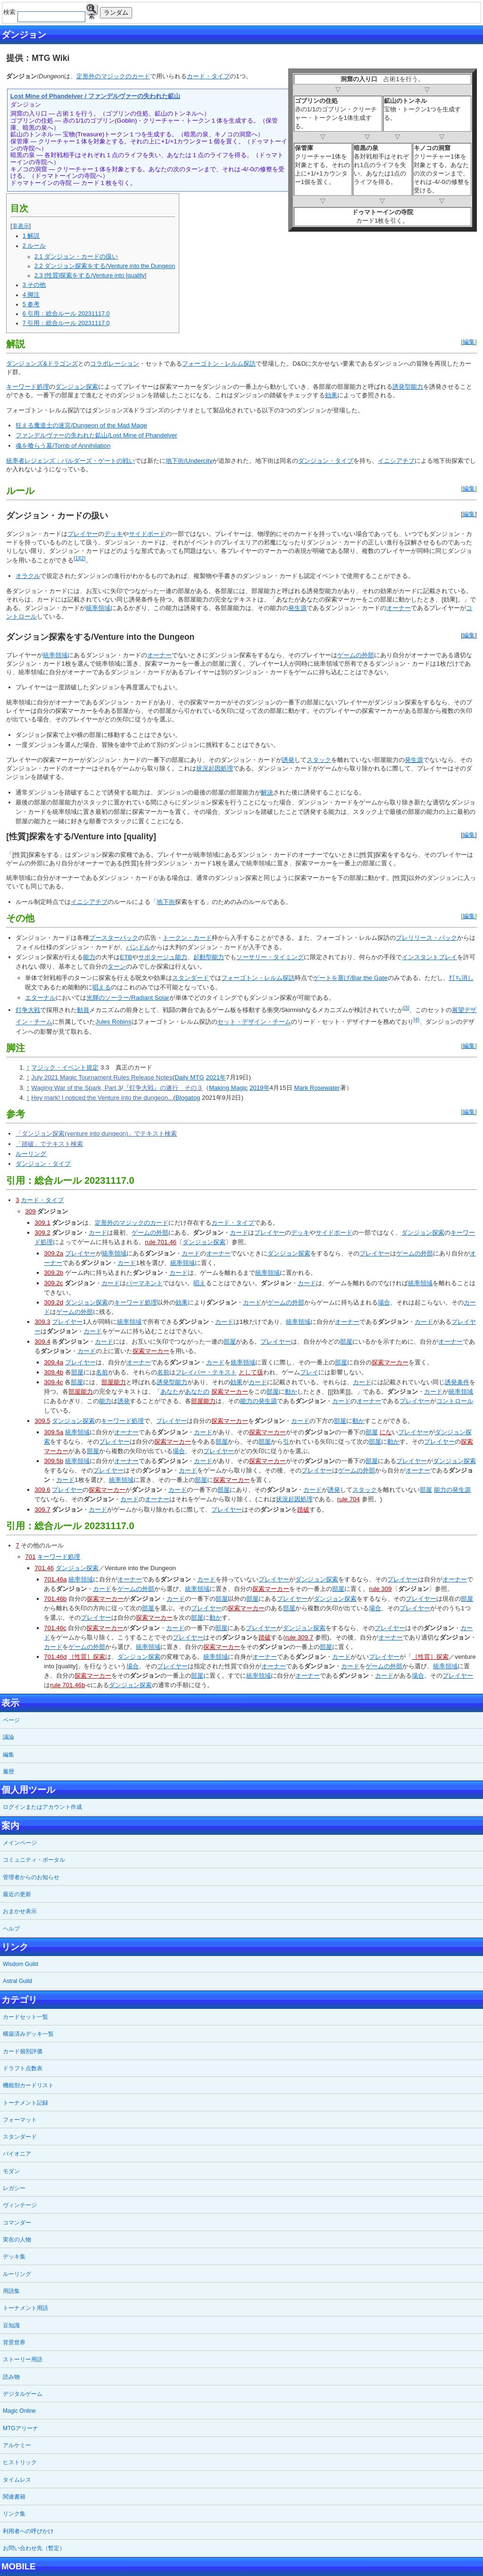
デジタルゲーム (22, 2394)
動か (291, 1391)
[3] (406, 1008)
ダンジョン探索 (76, 386)
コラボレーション (114, 363)
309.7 (42, 1509)
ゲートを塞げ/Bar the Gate (350, 977)
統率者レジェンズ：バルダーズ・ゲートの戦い (70, 460)
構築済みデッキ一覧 (28, 2034)
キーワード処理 (27, 386)
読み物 (11, 2377)
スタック (319, 759)
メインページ (20, 1843)
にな (386, 1432)
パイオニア (17, 2153)
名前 (102, 1372)
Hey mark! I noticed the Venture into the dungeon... (102, 1097)
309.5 (42, 1420)
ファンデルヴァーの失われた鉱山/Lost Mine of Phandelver (96, 435)
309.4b (53, 1372)
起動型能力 (208, 957)
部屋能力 (113, 1382)
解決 (267, 792)
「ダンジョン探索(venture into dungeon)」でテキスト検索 (96, 1133)
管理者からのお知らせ (31, 1877)
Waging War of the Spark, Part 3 (76, 1087)
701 (30, 1556)
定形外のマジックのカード (113, 76)
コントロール (454, 1401)
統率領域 (114, 1253)
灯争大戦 (28, 1009)
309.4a (53, 1362)
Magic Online (19, 2411)
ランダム (116, 12)
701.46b (55, 1598)
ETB (126, 957)
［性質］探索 (86, 1656)
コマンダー (17, 2222)
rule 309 (380, 1588)
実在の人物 (17, 2239)
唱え (199, 1283)
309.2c (53, 1283)
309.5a (53, 1432)
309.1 (42, 1222)
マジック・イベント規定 (65, 1067)
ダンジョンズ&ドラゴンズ (42, 363)
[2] (82, 558)
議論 (8, 1737)
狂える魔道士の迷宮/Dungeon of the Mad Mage (81, 425)
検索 (92, 9)
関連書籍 (14, 2496)
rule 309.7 (299, 1637)
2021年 (216, 1077)
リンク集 (14, 2513)
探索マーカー (151, 1351)
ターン (117, 966)
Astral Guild (17, 1981)
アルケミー (17, 2445)
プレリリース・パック (426, 937)
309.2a (53, 1253)
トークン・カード (187, 937)
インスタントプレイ (429, 957)
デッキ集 (14, 2256)
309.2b (53, 1272)
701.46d (55, 1656)
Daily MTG (189, 1077)
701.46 (44, 1568)
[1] (76, 558)
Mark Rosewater (317, 1087)
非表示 (20, 226)
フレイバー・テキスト (206, 1372)
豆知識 (11, 2325)
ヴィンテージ (20, 2205)
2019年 (260, 1087)
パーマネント (144, 1283)
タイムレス (17, 2479)
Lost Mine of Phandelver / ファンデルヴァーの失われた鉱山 (95, 96)
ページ (11, 1720)
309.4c (53, 1382)
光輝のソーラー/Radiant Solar (127, 997)
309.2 (42, 1232)
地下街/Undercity (189, 460)
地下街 (166, 901)
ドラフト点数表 (22, 2068)
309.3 (42, 1321)
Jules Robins (113, 1022)
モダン (11, 2171)
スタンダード (190, 977)
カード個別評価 (22, 2051)
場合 (384, 1302)
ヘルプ (11, 1928)
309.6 (42, 1489)
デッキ (113, 533)
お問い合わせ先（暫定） (34, 2548)
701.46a (55, 1579)
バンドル (138, 947)
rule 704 (348, 1499)
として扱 (251, 1372)
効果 (331, 395)
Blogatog (187, 1097)
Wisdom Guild (20, 1964)
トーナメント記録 (25, 2102)
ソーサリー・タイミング (270, 957)
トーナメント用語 (25, 2308)
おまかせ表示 (20, 1911)
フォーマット (20, 2119)
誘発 (288, 759)
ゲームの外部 (355, 655)
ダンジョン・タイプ (325, 460)
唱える (101, 987)
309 (30, 1211)
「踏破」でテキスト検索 (49, 1143)
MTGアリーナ (20, 2428)
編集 (469, 341)
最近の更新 (17, 1894)
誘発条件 (457, 1382)
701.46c (55, 1627)
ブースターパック (113, 937)
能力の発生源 (258, 1401)
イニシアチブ (396, 460)
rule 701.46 (160, 1242)
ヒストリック (20, 2462)
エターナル (40, 997)
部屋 (230, 1341)
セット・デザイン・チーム (254, 1022)
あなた (169, 1391)
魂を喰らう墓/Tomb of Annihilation (63, 445)
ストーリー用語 (22, 2359)
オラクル (28, 575)
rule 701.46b (67, 1685)
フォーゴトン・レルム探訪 (219, 363)
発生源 (297, 607)
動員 (83, 1009)
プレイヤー (82, 533)
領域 (104, 607)
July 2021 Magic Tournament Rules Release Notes (101, 1077)
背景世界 (14, 2342)
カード (98, 1232)
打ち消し (461, 977)
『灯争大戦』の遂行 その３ (163, 1087)
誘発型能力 (407, 386)
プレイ (309, 1372)
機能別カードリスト (28, 2085)
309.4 (42, 1341)
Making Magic (228, 1087)
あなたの (197, 1391)
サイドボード (147, 533)
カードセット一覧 (25, 2017)
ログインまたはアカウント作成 (42, 1807)
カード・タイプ (208, 76)
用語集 (11, 2291)
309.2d (53, 1302)
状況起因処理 (214, 768)
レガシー (14, 2188)
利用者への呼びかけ (28, 2531)
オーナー (398, 607)
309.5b (53, 1460)
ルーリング (31, 1153)
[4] (416, 1019)
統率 (92, 607)
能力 (89, 957)
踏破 (303, 1509)
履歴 (8, 1771)
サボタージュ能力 (162, 957)
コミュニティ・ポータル (34, 1860)
